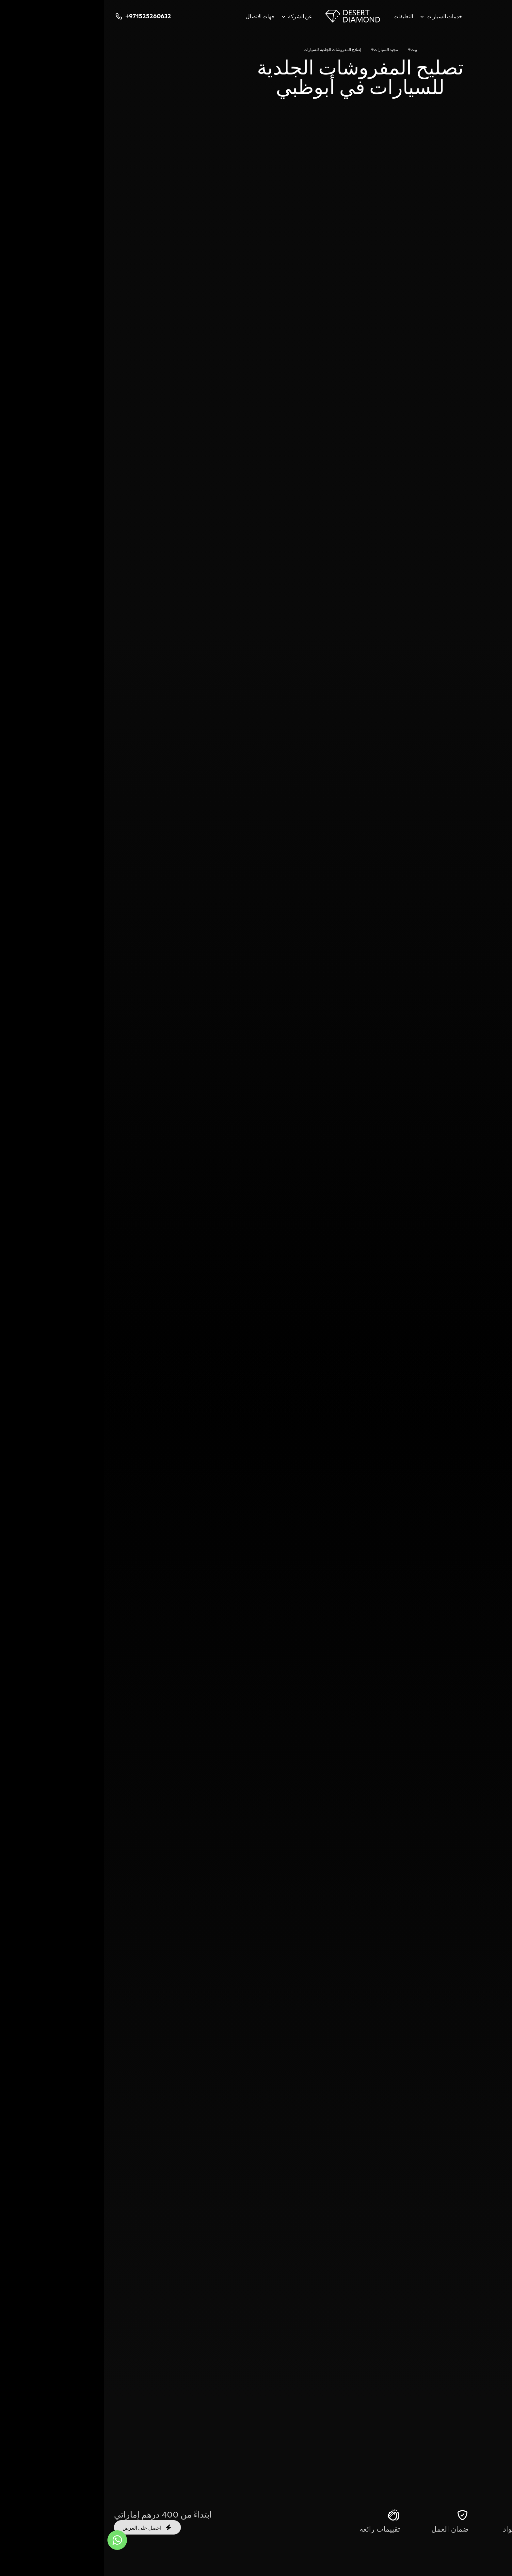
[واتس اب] (13, 2540)
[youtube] (458, 16)
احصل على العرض (43, 2527)
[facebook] (432, 16)
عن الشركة (196, 16)
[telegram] (471, 16)
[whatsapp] (484, 16)
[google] (445, 16)
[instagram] (497, 16)
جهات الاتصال (156, 16)
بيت (310, 49)
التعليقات (299, 16)
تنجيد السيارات (282, 49)
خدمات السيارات (340, 16)
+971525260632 (38, 16)
